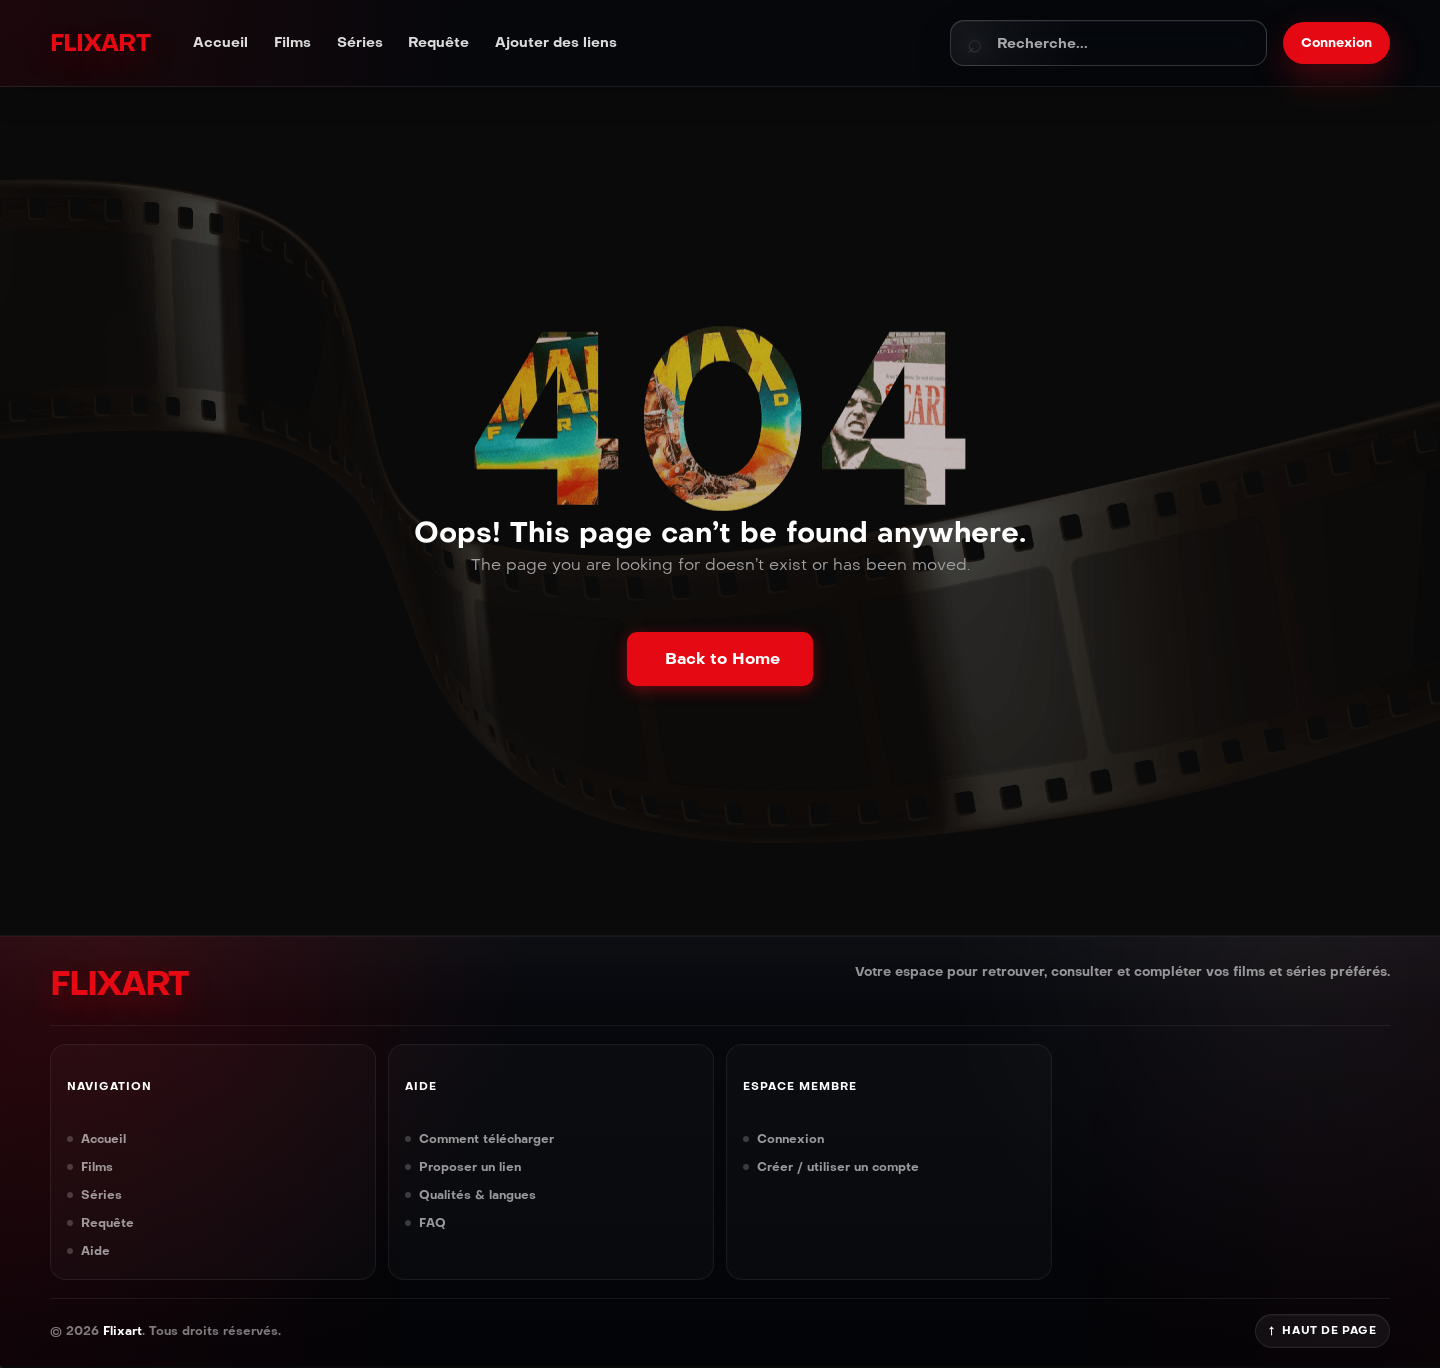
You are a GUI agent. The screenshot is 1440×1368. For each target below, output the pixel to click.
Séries (360, 43)
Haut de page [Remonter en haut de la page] (1322, 1330)
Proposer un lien (470, 1166)
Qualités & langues (477, 1194)
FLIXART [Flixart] (99, 43)
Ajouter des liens (556, 43)
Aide (95, 1250)
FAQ (432, 1222)
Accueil (220, 43)
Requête (438, 43)
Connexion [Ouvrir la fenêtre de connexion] (1336, 43)
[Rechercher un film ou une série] (1108, 43)
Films (292, 43)
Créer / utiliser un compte (838, 1166)
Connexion (790, 1138)
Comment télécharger (486, 1138)
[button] (720, 659)
